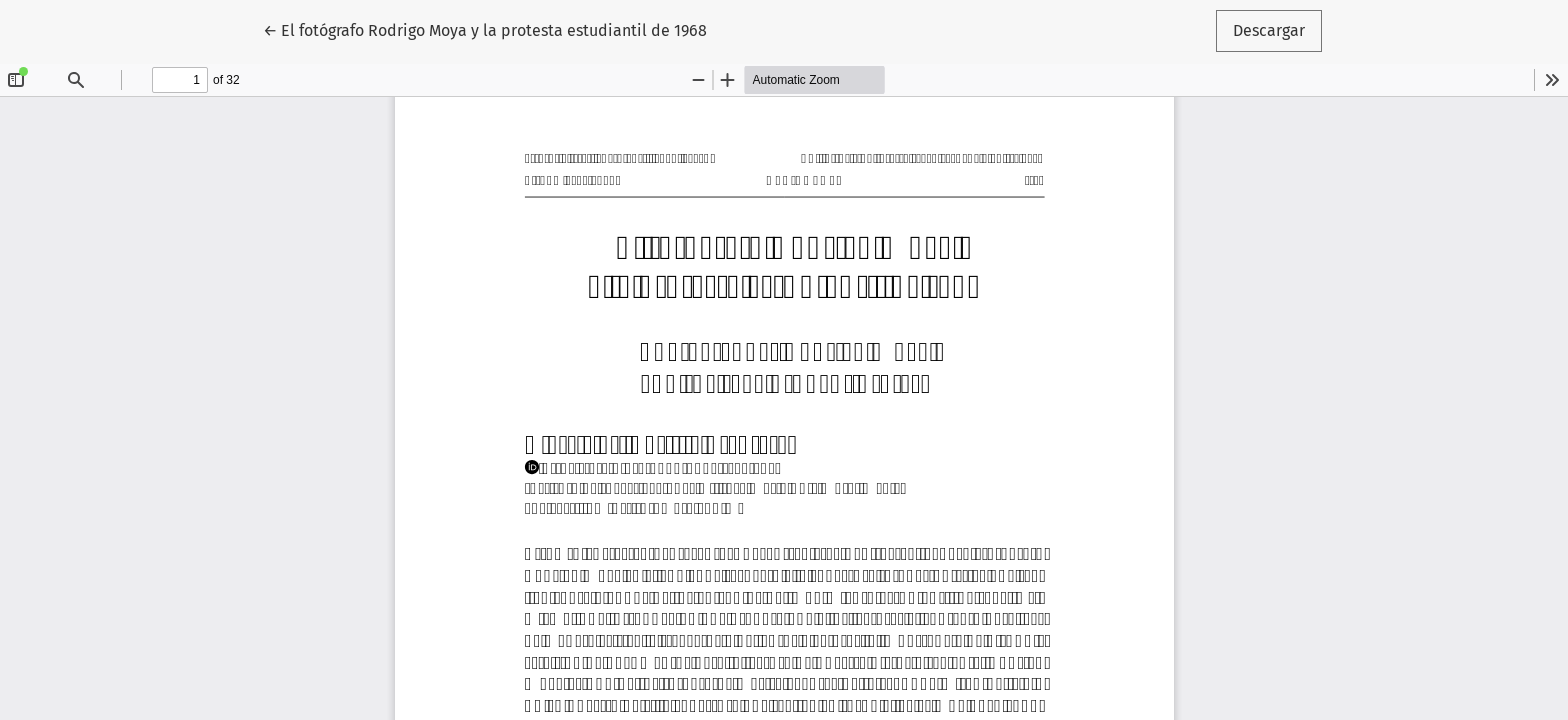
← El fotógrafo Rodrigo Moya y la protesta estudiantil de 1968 (485, 29)
